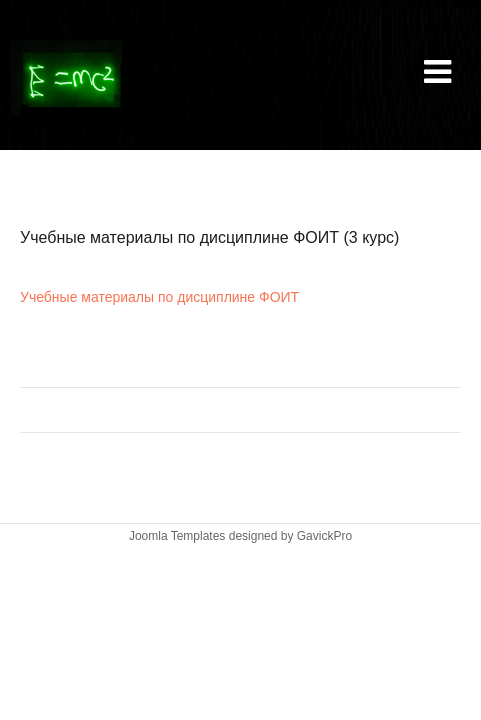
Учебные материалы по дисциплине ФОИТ (159, 297)
